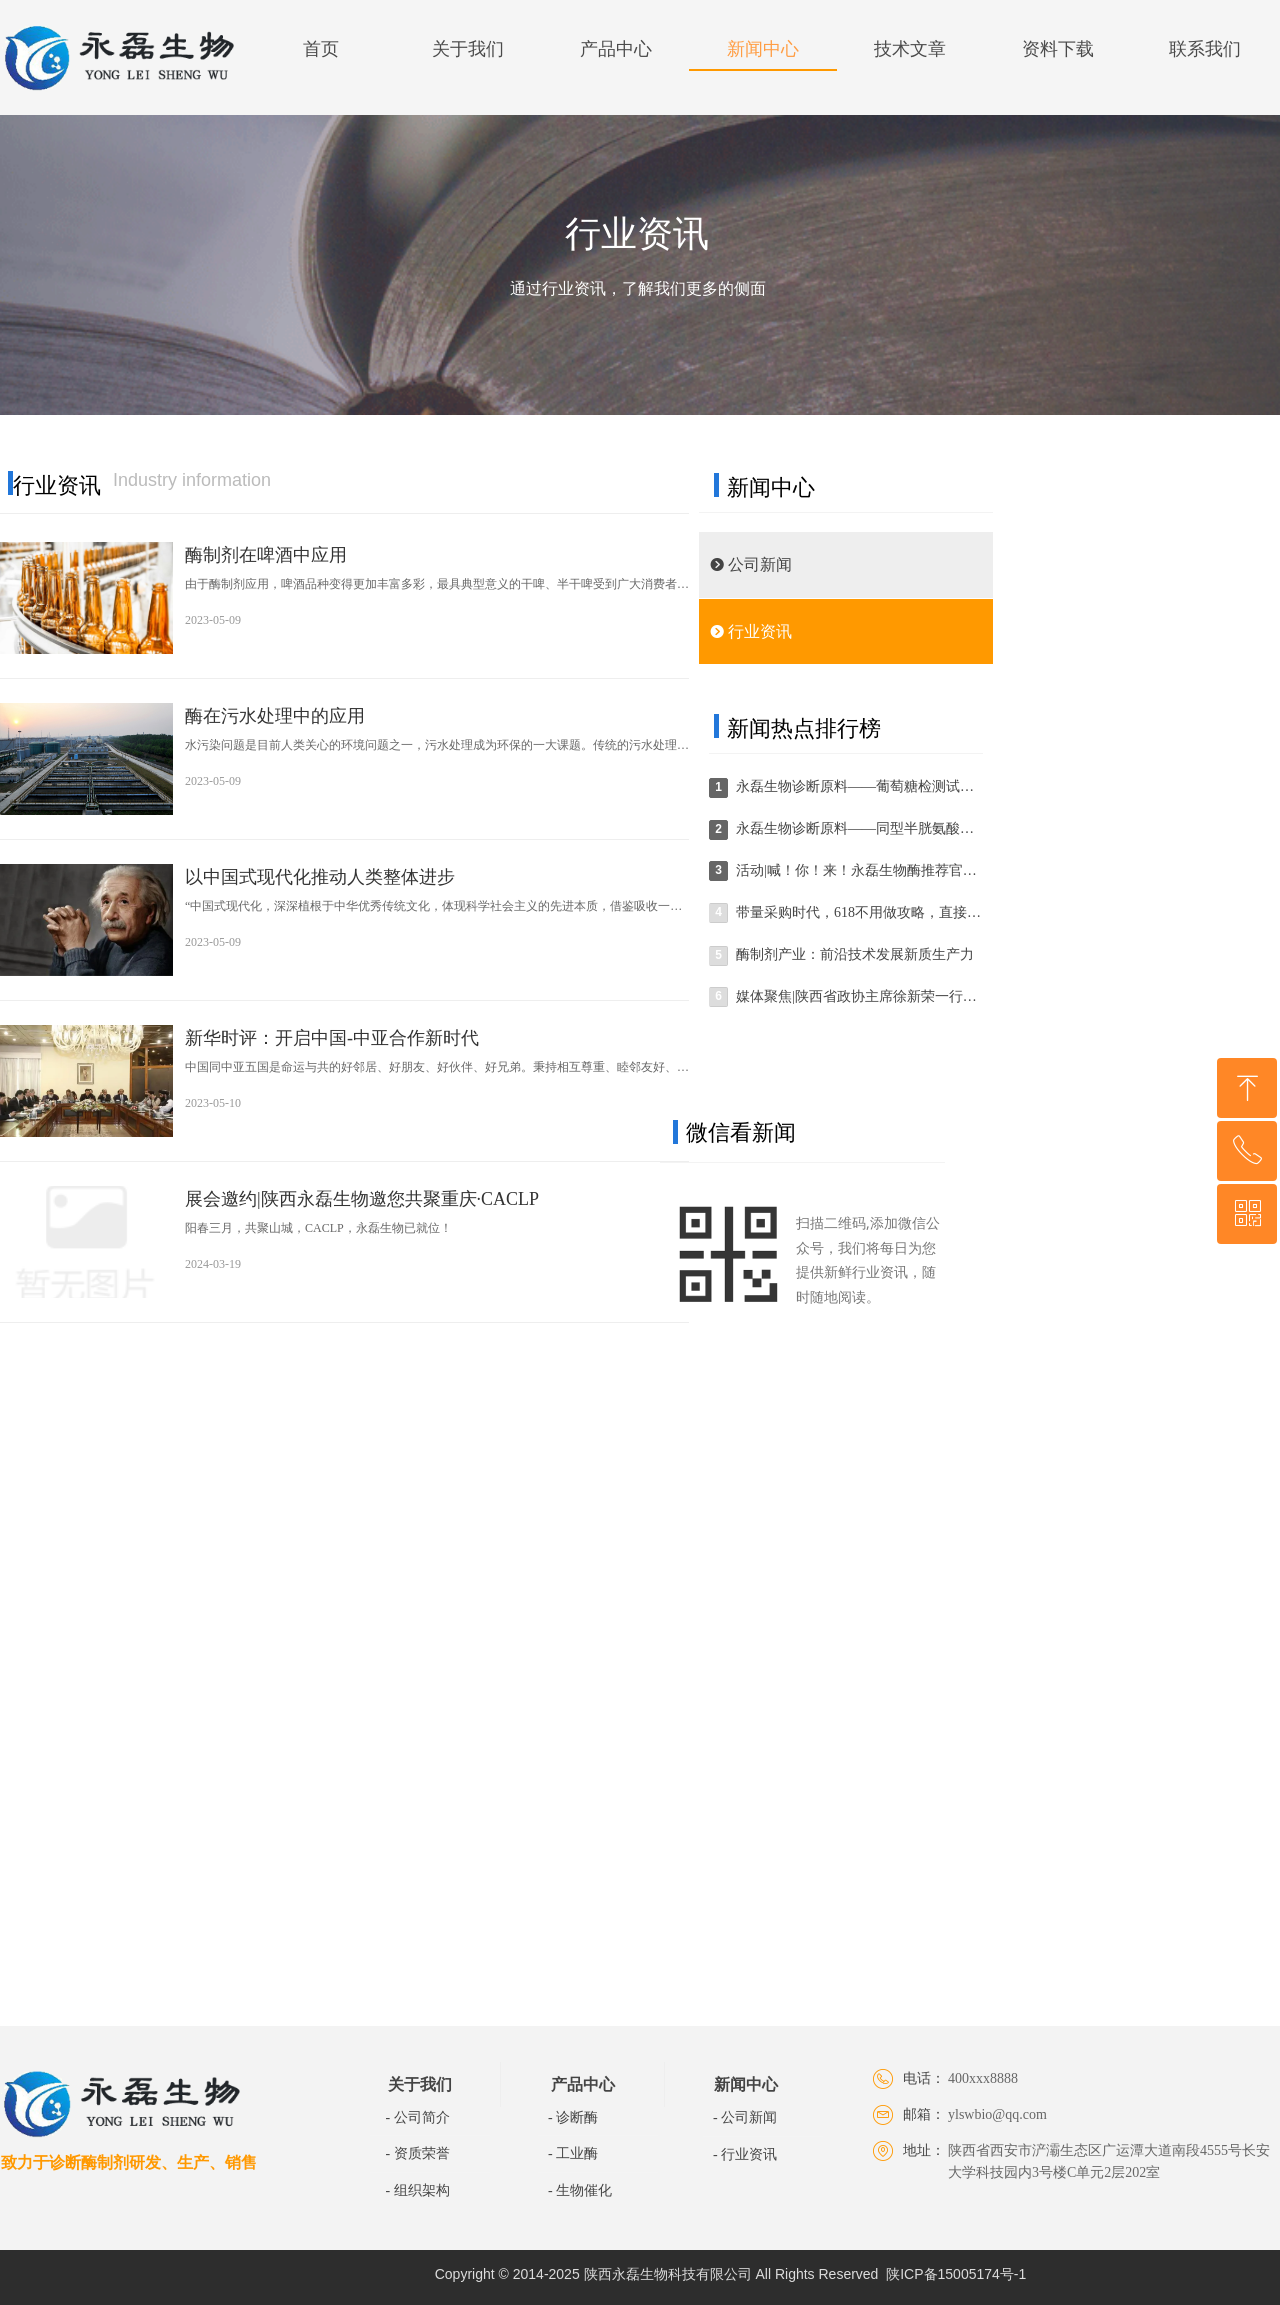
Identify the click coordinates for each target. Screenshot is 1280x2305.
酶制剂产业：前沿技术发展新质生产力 (855, 954)
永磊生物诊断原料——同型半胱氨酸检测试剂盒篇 (859, 828)
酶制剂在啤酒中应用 (266, 555)
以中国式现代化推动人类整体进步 (320, 877)
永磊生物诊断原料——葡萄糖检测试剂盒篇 (859, 786)
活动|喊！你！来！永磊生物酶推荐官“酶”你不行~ (859, 870)
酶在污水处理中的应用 (275, 716)
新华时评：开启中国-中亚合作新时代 (332, 1038)
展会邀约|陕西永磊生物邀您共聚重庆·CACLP (362, 1199)
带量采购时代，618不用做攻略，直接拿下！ (859, 912)
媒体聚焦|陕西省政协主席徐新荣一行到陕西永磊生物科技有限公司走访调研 (859, 996)
